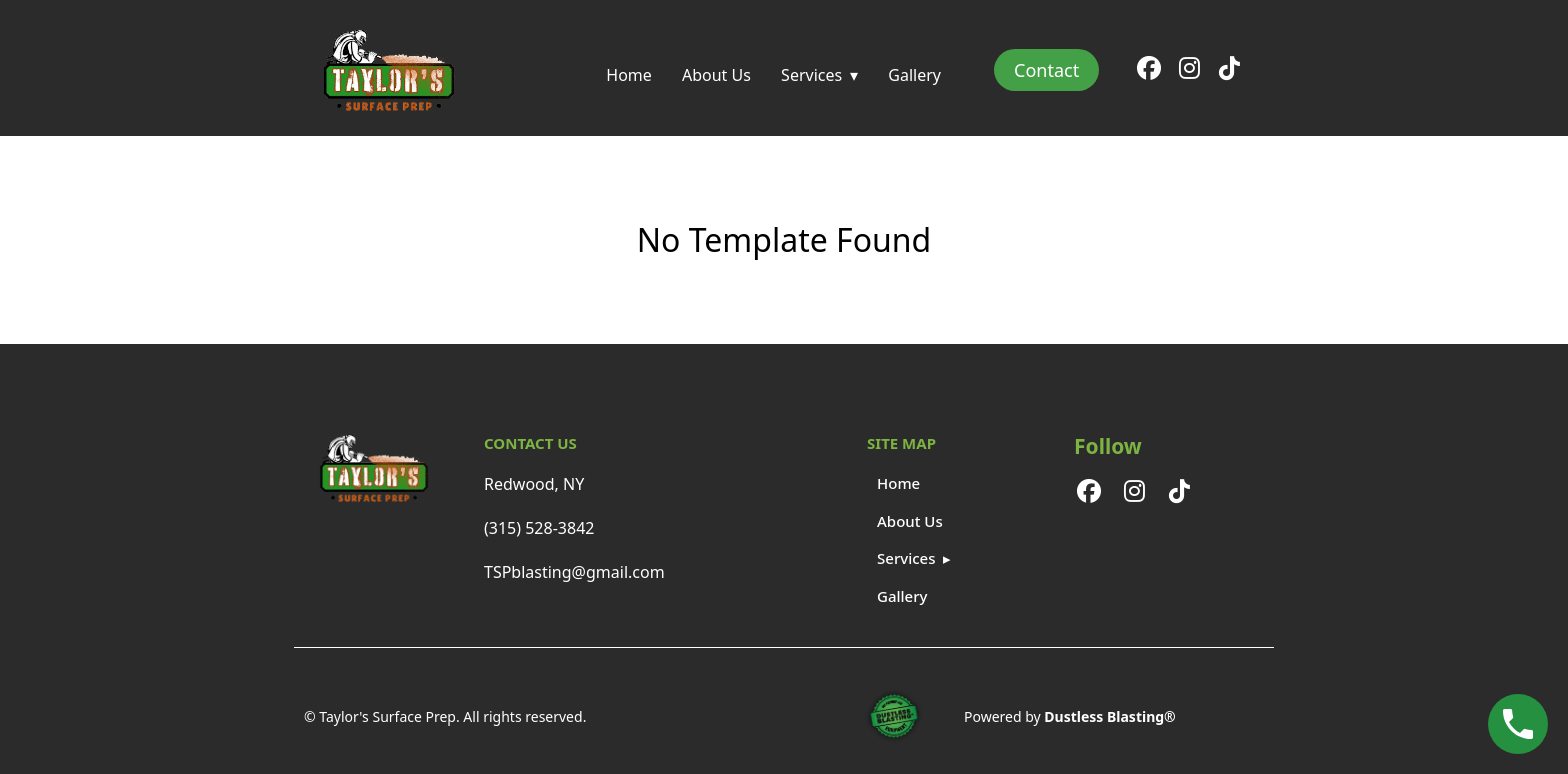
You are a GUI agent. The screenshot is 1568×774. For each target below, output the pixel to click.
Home (629, 75)
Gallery (914, 75)
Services (811, 75)
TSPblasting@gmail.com (574, 572)
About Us (716, 75)
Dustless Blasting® (1109, 716)
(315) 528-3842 (539, 528)
